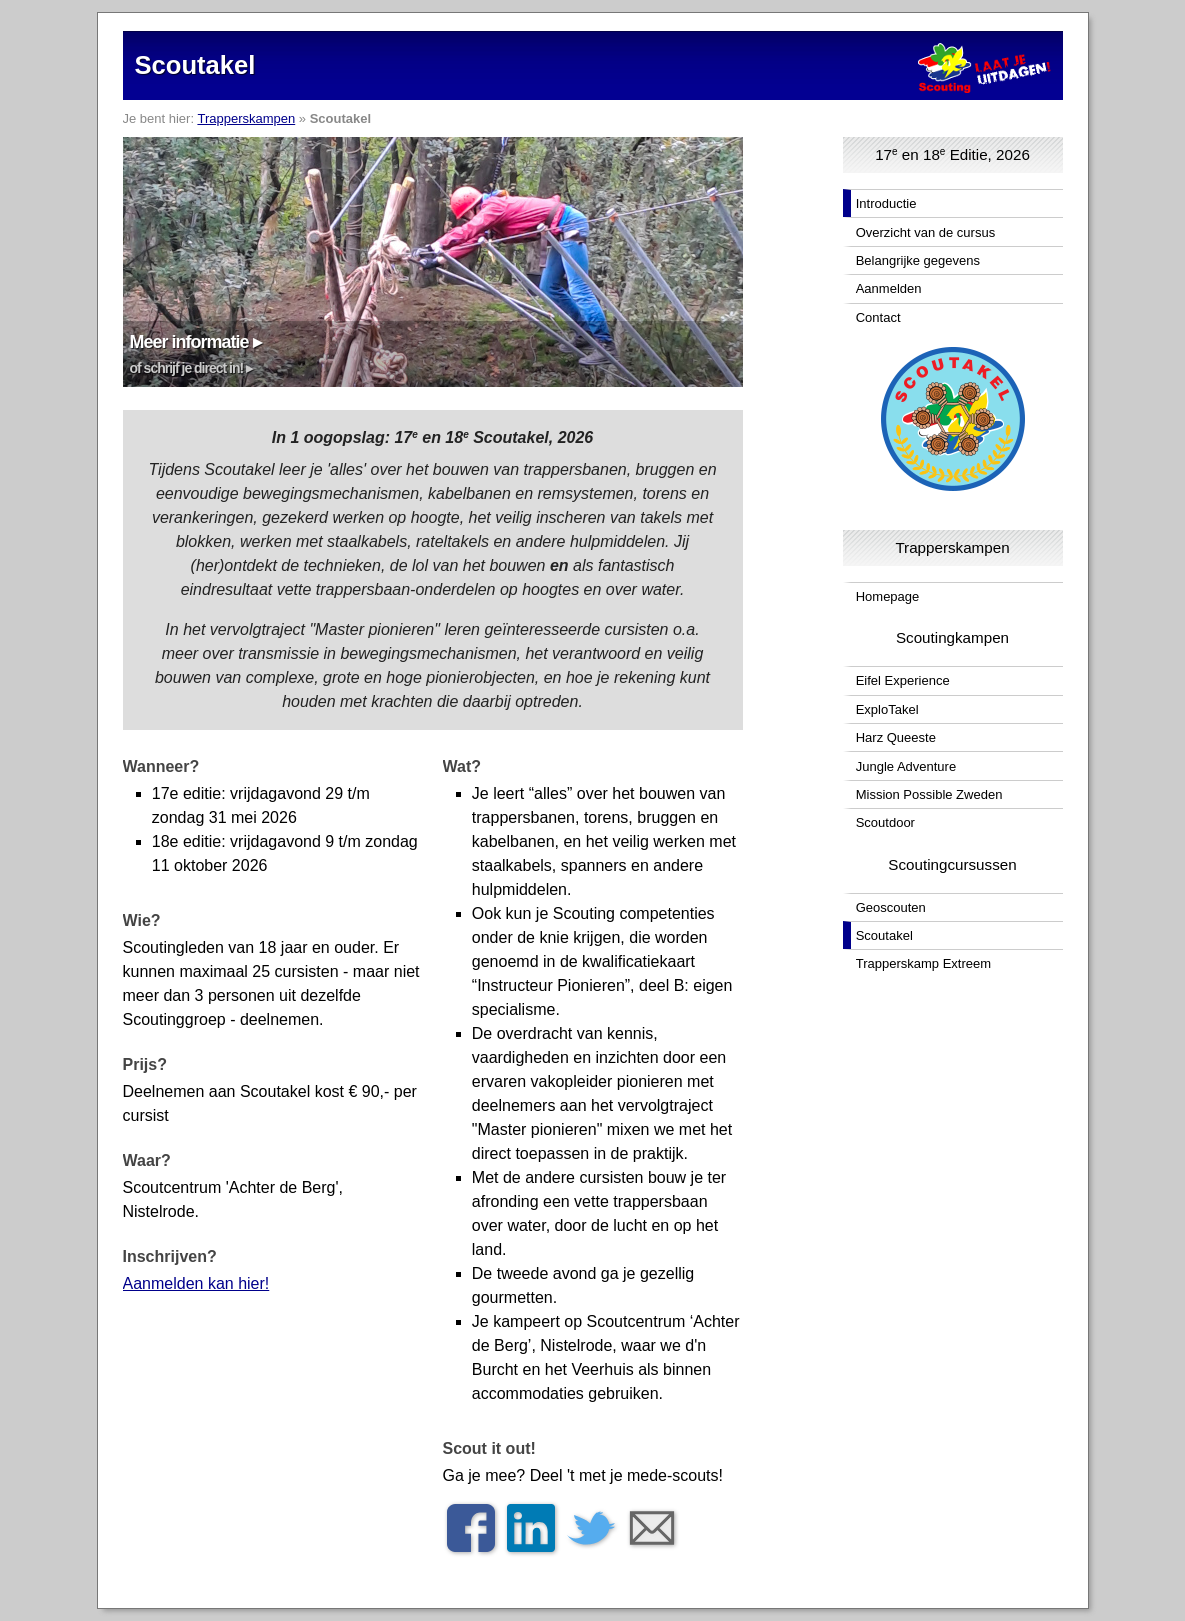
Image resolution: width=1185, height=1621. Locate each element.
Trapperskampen (246, 118)
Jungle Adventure (906, 766)
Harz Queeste (896, 737)
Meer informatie (189, 342)
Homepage (888, 596)
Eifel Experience (903, 680)
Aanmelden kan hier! (196, 1283)
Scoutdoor (885, 822)
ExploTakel (887, 709)
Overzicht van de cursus (925, 232)
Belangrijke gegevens (918, 260)
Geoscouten (891, 907)
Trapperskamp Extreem (923, 963)
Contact (878, 317)
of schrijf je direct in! (187, 368)
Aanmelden (889, 288)
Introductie (886, 203)
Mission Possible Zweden (929, 794)
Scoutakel (884, 935)
